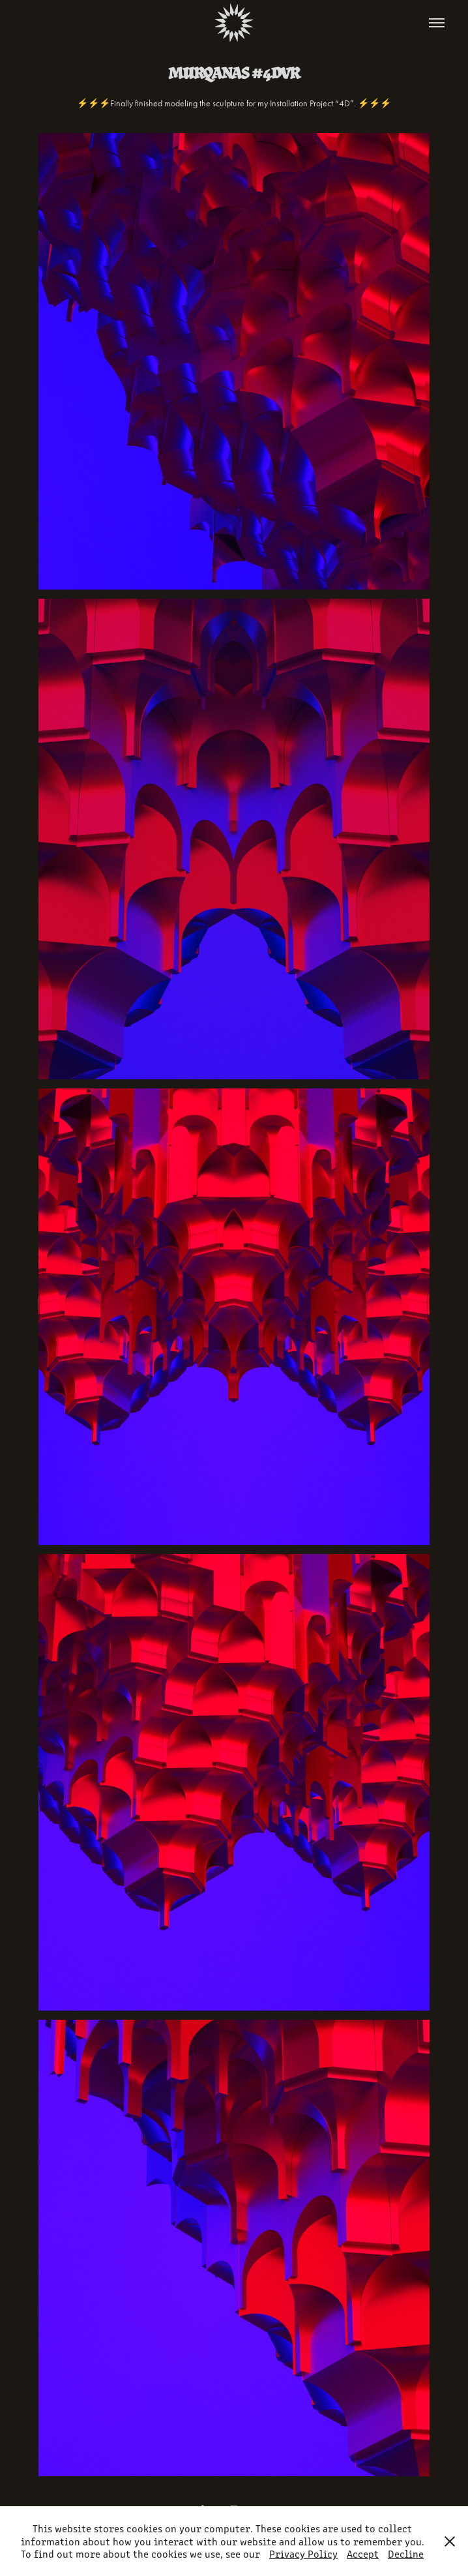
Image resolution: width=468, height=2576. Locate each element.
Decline (406, 2553)
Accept (363, 2553)
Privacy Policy (303, 2553)
